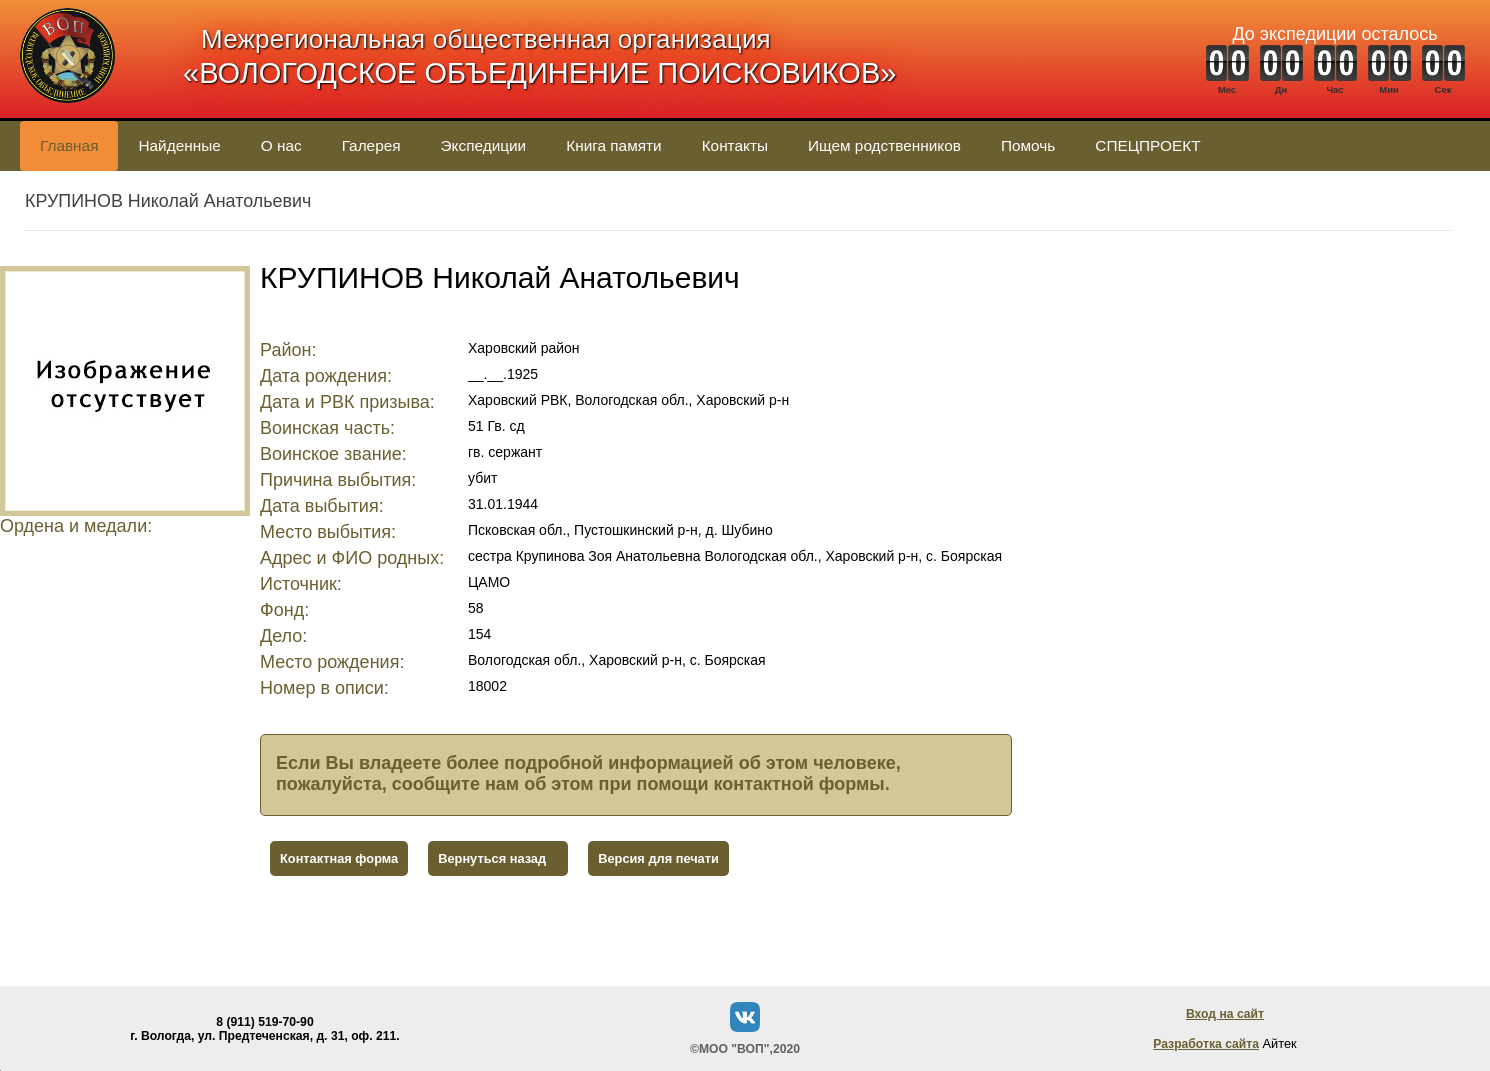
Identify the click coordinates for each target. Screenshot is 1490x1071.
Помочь (1028, 145)
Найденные (179, 145)
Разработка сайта (1206, 1044)
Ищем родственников (884, 145)
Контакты (735, 145)
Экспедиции (484, 145)
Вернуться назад (492, 858)
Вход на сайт (1225, 1014)
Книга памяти (613, 145)
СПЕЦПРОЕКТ (1147, 145)
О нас (281, 145)
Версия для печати (658, 858)
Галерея (371, 145)
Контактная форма (339, 858)
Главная (69, 145)
